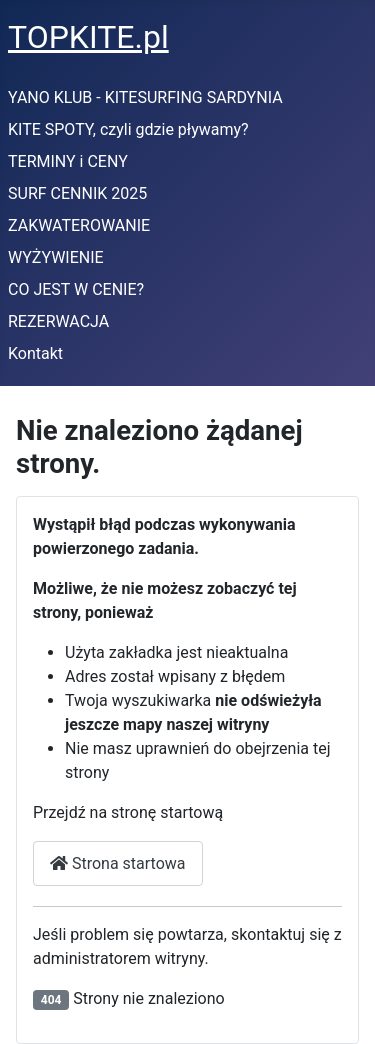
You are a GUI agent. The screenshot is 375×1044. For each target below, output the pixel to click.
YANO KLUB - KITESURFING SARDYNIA (145, 97)
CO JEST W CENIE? (76, 289)
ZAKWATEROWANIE (79, 225)
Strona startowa (118, 863)
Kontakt (35, 353)
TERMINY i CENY (68, 161)
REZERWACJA (58, 321)
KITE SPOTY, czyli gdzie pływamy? (128, 129)
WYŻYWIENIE (56, 257)
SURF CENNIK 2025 (77, 193)
